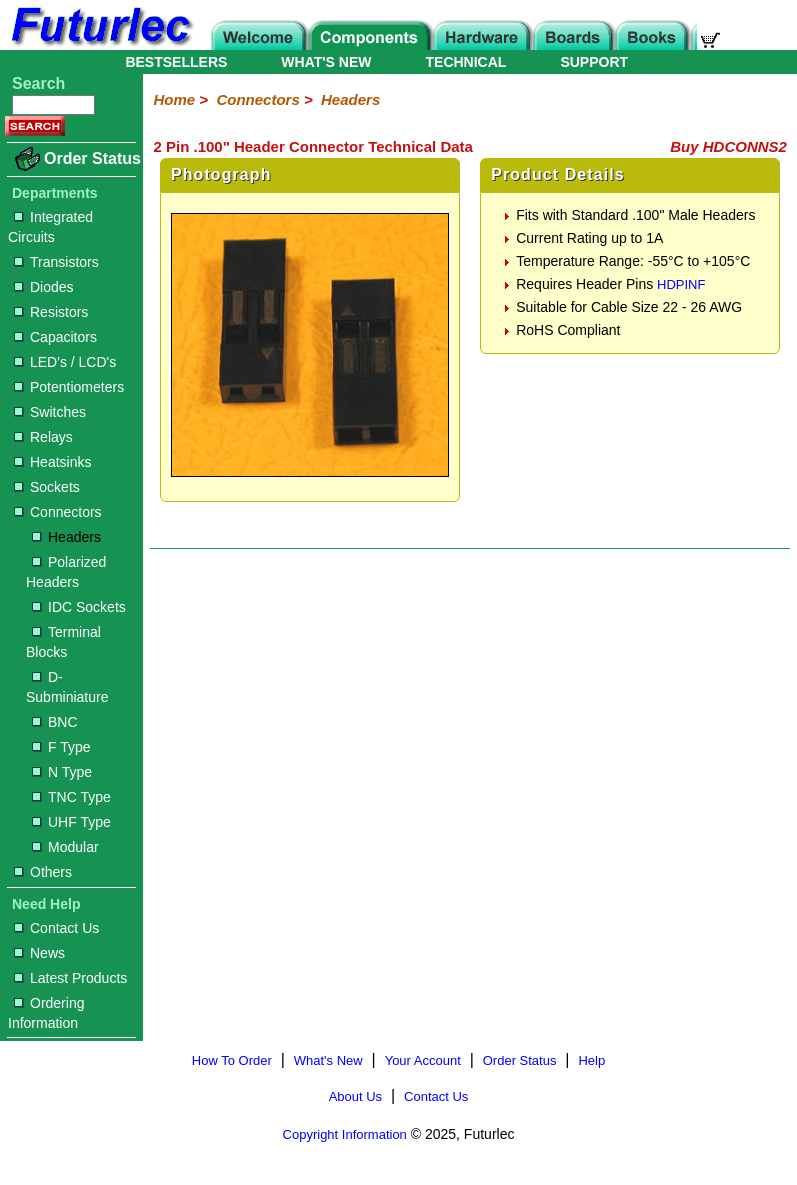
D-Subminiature (67, 687)
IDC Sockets (79, 607)
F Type (61, 747)
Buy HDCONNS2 (728, 146)
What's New (328, 1060)
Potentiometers (69, 387)
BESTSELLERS (176, 62)
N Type (62, 772)
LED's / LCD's (65, 362)
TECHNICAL (466, 62)
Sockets (47, 487)
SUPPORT (594, 62)
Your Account (423, 1060)
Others (43, 872)
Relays (43, 437)
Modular (65, 847)
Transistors (56, 262)
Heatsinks (52, 462)
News (39, 953)
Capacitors (55, 337)
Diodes (44, 287)
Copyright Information (345, 1134)
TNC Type (71, 797)
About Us (355, 1096)
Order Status (92, 158)
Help (591, 1060)
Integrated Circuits (50, 227)
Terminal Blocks (63, 642)
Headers (66, 537)
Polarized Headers (66, 572)
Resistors (51, 312)
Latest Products (70, 978)
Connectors (58, 512)
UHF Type (71, 822)
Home (174, 99)
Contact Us (56, 928)
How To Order (232, 1060)
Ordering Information (46, 1013)
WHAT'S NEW (326, 62)
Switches (50, 412)
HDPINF (681, 284)
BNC (55, 722)
